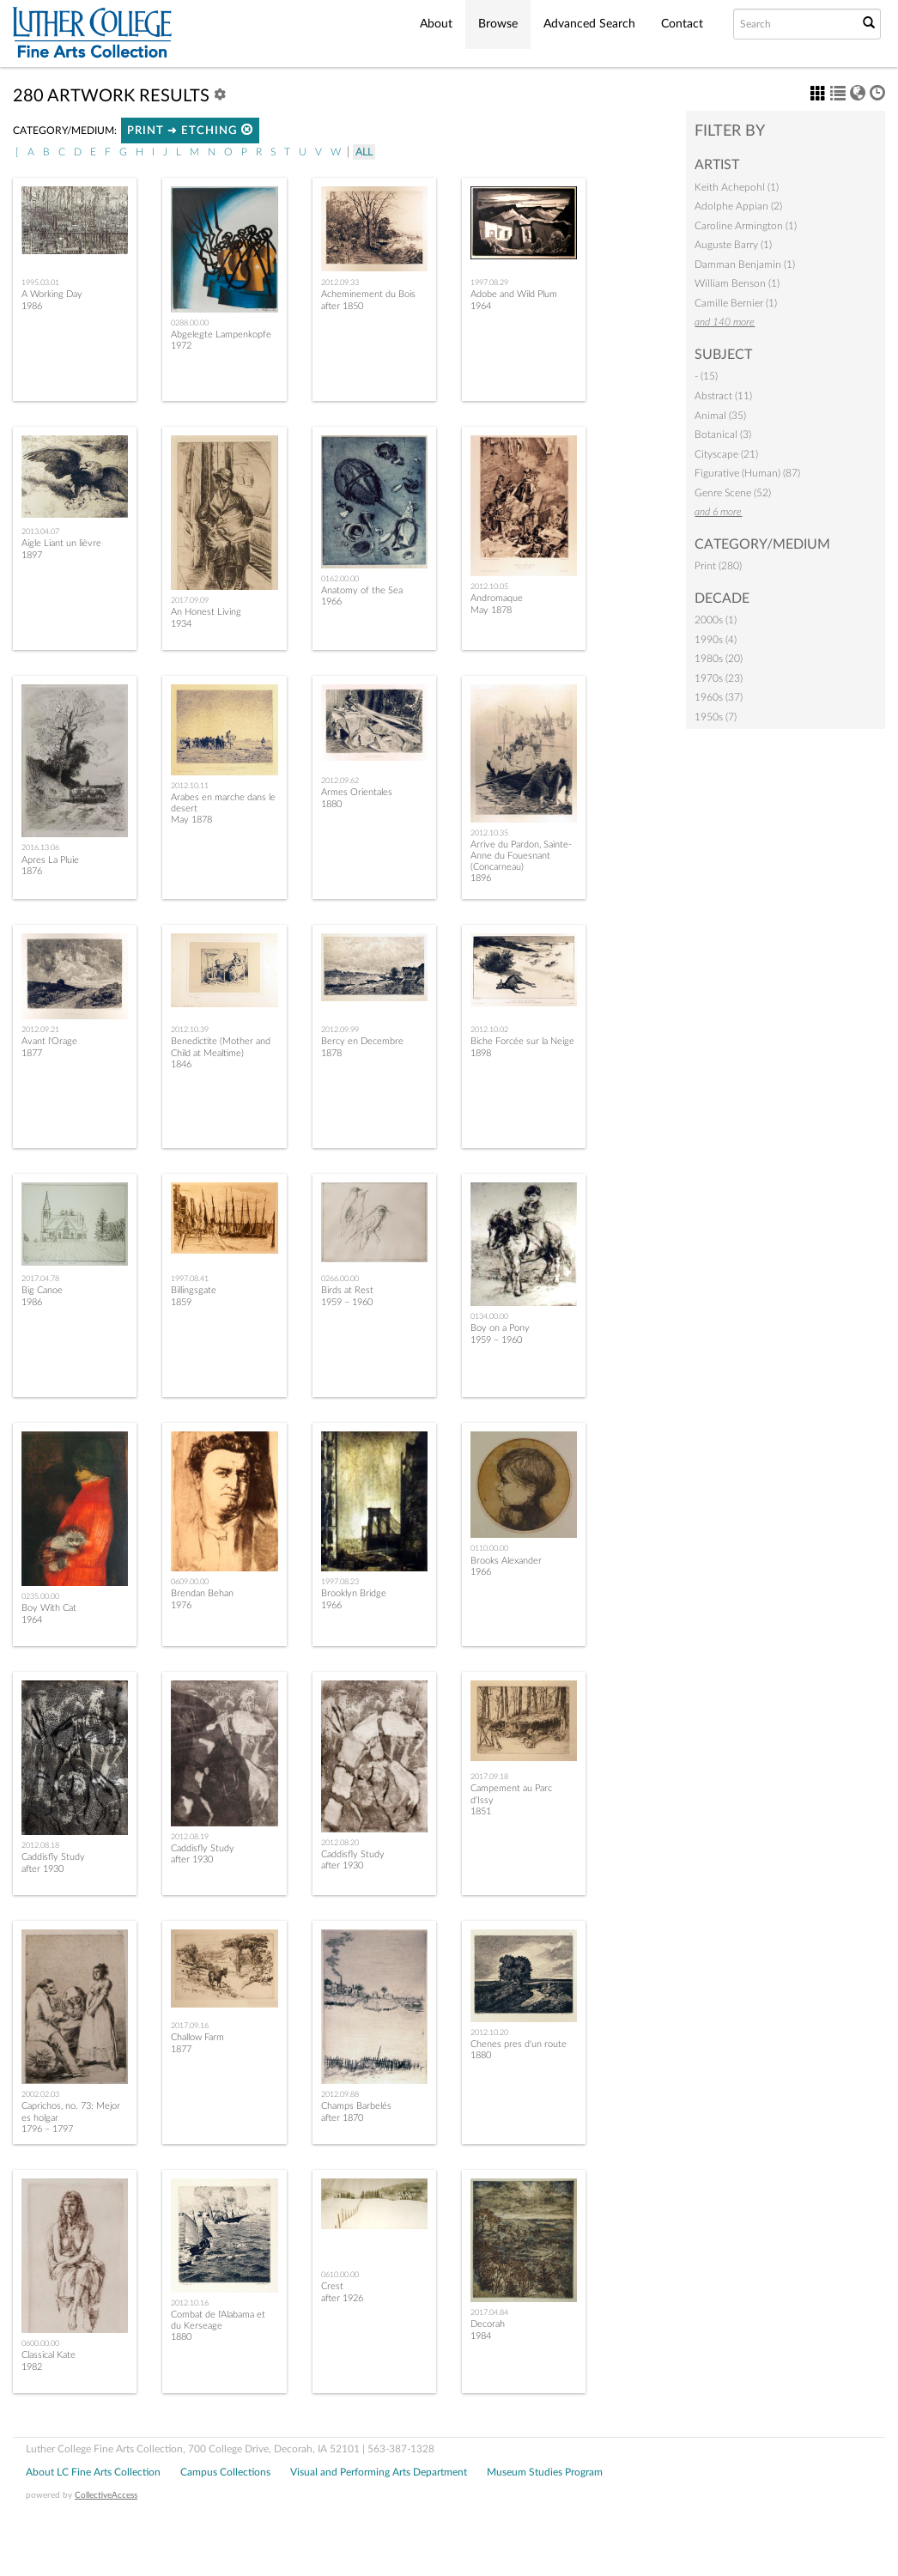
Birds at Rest (347, 1290)
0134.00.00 (489, 1316)
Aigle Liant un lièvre (61, 543)
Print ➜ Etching (190, 130)
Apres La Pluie (50, 860)
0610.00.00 (340, 2274)
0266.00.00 (340, 1278)
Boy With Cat (48, 1608)
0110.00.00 (489, 1548)
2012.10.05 (489, 586)
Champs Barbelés (356, 2106)
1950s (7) (716, 717)
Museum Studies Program (545, 2472)
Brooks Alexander (506, 1560)
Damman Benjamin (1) (745, 264)
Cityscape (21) (726, 454)
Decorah (487, 2324)
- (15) (706, 376)
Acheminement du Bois (368, 294)
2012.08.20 (340, 1842)
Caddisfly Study (53, 1857)
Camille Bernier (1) (736, 303)
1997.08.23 (340, 1581)
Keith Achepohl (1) (737, 187)
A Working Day (51, 294)
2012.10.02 (489, 1029)
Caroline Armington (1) (746, 226)
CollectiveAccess (106, 2495)
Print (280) (718, 566)
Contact (682, 24)
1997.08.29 (489, 282)
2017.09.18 (489, 1776)
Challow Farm (197, 2037)
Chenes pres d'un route (518, 2044)
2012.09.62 (340, 780)
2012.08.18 (40, 1845)
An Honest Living (206, 612)
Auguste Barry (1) (733, 245)
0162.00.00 (340, 578)
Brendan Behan (202, 1593)
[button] (247, 129)
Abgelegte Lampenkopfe (221, 334)
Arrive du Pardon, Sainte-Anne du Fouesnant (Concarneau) (521, 856)
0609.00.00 (190, 1581)
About (436, 24)
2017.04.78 (40, 1278)
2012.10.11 (190, 785)
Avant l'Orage (49, 1041)
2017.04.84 (489, 2312)
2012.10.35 (489, 833)
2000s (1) (716, 620)
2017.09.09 (190, 600)
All (364, 152)
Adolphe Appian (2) (738, 206)
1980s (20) (719, 658)
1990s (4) (716, 640)
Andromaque (496, 598)
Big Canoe (42, 1290)
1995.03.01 (40, 282)
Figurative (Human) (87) (747, 473)
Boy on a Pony (500, 1328)
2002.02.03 (40, 2094)
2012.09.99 (340, 1029)
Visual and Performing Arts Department (378, 2472)
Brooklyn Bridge (353, 1593)
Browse (498, 24)
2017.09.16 (190, 2025)
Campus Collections (225, 2472)
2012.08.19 (190, 1836)
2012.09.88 (340, 2094)
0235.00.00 (40, 1596)
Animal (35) (720, 415)
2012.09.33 (340, 282)
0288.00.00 (190, 323)
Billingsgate (193, 1290)
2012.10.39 (190, 1029)
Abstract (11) (723, 396)
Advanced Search (589, 24)
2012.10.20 (489, 2032)
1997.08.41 (190, 1278)
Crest (332, 2286)
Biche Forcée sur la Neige (522, 1041)
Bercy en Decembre (362, 1041)
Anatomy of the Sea (362, 590)
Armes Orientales (356, 792)
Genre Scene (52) (733, 493)
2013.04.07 (40, 531)
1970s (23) (719, 678)
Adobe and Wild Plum (513, 294)
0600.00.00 (40, 2343)
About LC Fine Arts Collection (93, 2472)
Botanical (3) (723, 434)
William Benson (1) (737, 283)
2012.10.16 (190, 2303)
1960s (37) (719, 697)
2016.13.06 (40, 847)
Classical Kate (48, 2355)
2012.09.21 (40, 1029)
